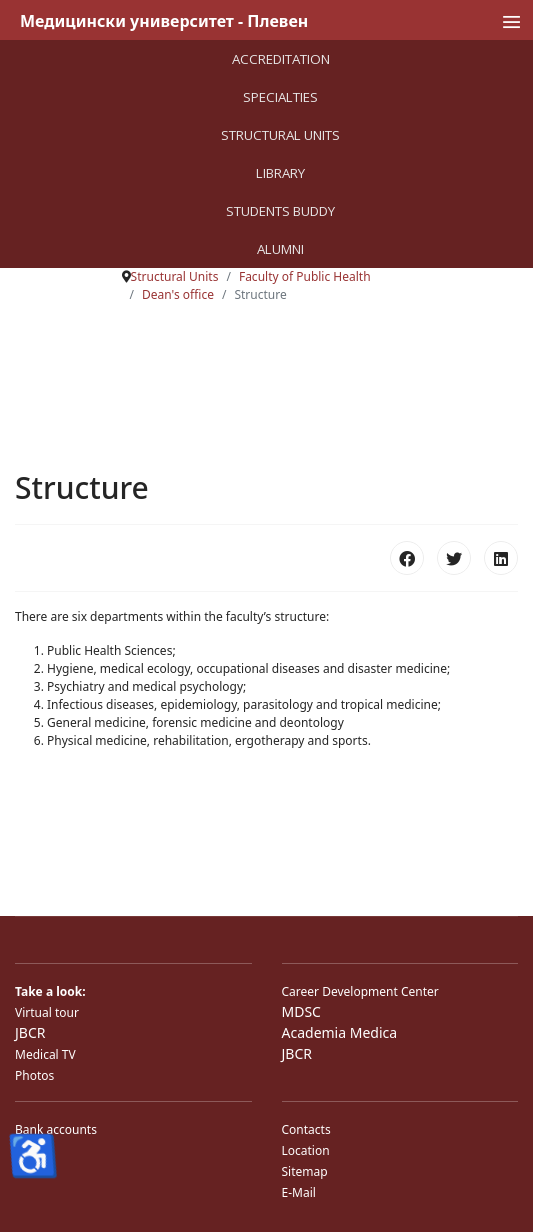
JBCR (30, 1032)
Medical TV (45, 1054)
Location (306, 1150)
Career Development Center (360, 991)
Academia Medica (340, 1032)
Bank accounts (56, 1129)
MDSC (301, 1011)
